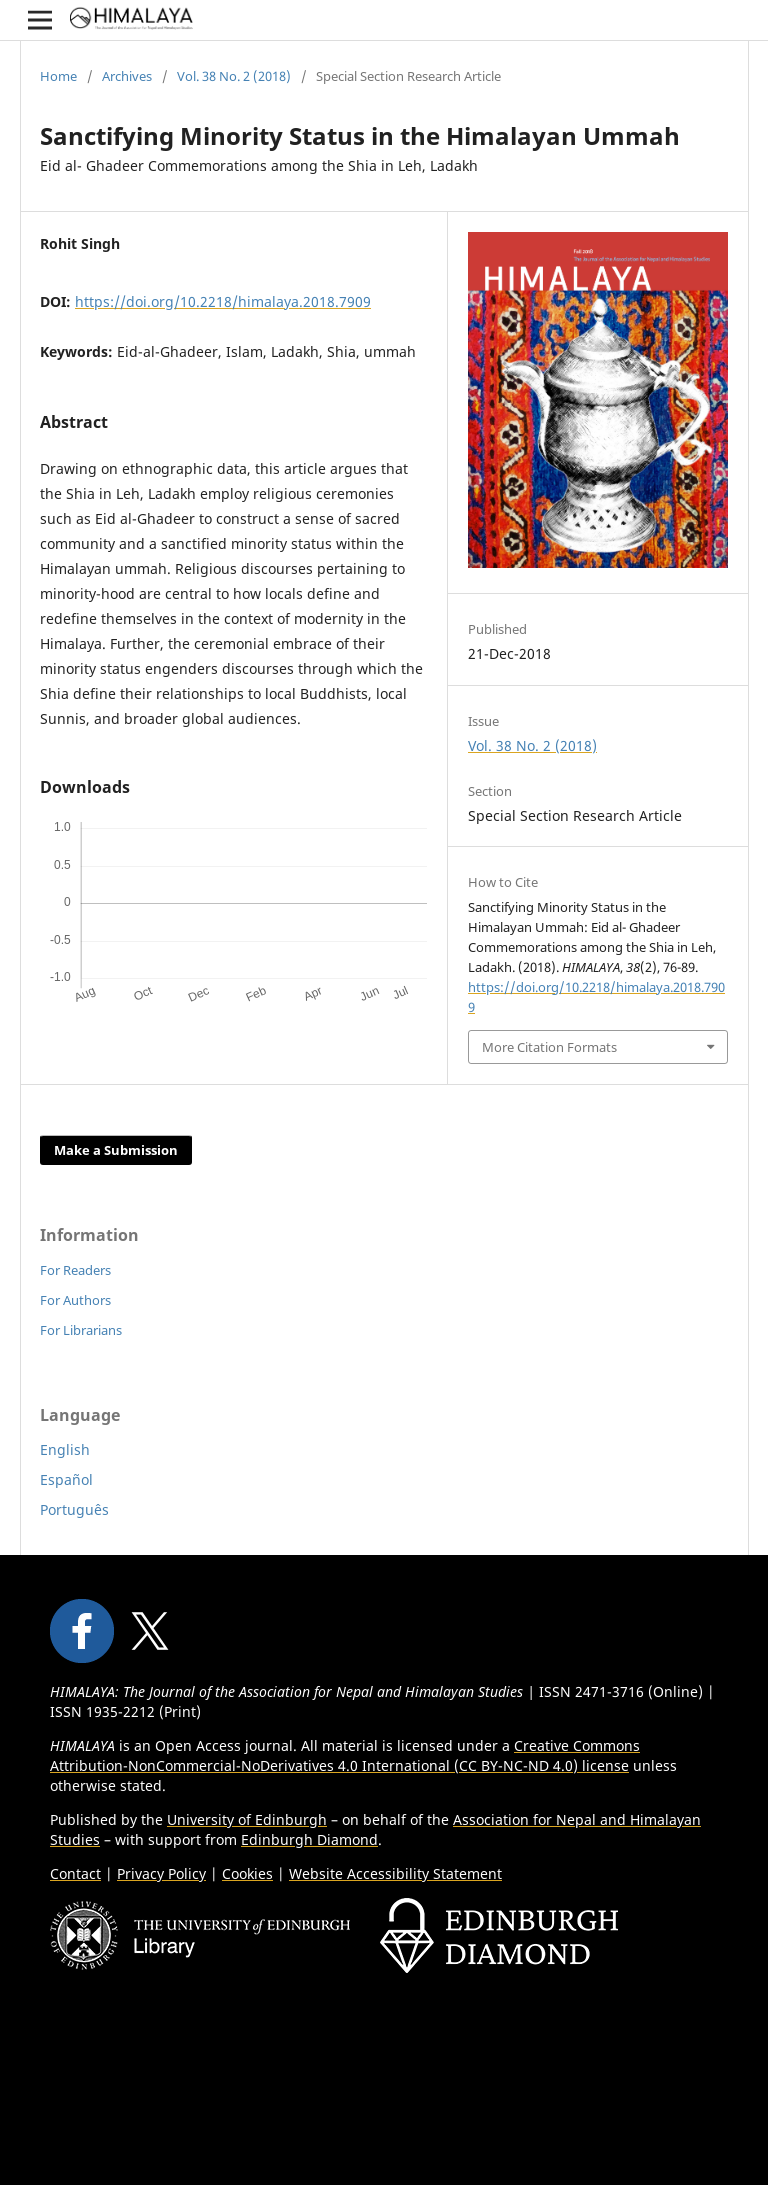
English (65, 1449)
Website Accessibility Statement (395, 1873)
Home (58, 76)
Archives (127, 76)
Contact (75, 1873)
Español (66, 1479)
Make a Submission (116, 1150)
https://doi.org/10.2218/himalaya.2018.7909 (223, 301)
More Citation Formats (549, 1047)
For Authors (75, 1300)
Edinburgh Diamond (309, 1839)
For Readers (75, 1270)
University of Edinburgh (247, 1819)
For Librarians (81, 1330)
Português (74, 1509)
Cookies (247, 1873)
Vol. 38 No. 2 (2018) (234, 76)
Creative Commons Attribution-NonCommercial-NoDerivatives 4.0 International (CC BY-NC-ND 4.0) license (345, 1755)
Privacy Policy (161, 1873)
